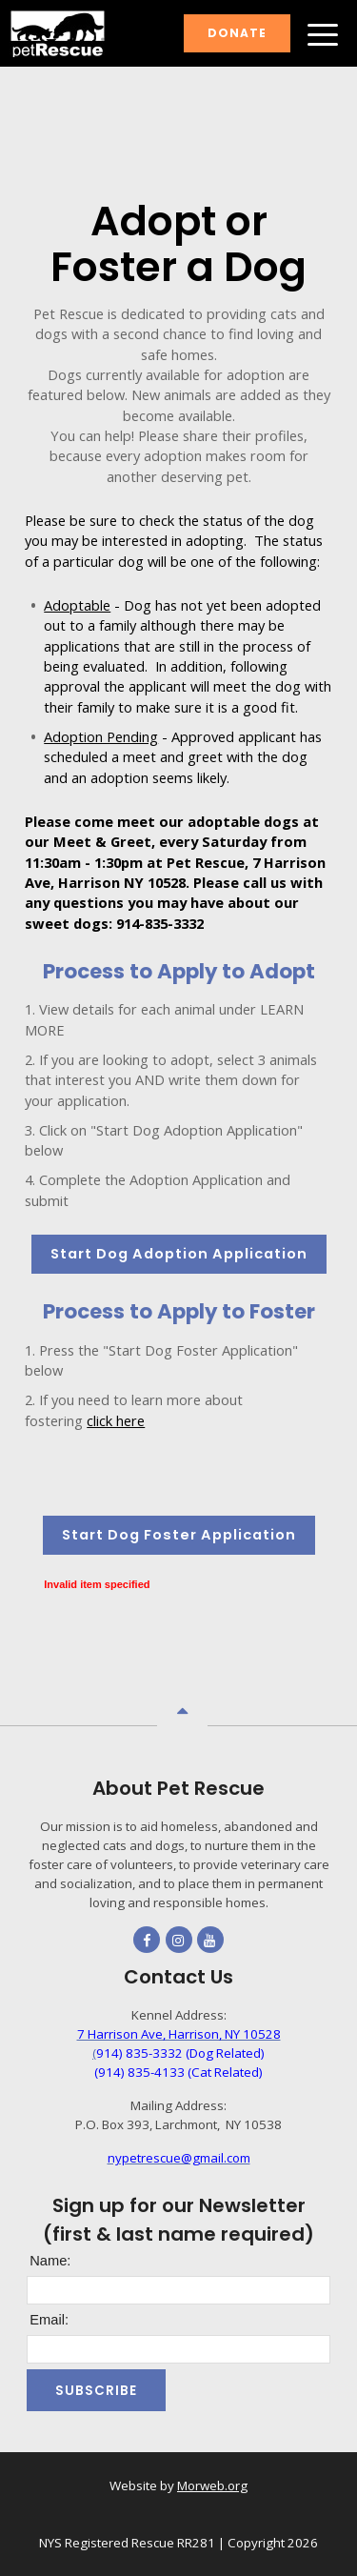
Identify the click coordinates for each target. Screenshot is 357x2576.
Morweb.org (212, 2485)
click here (116, 1420)
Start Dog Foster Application (179, 1534)
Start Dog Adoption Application (178, 1253)
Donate (237, 33)
